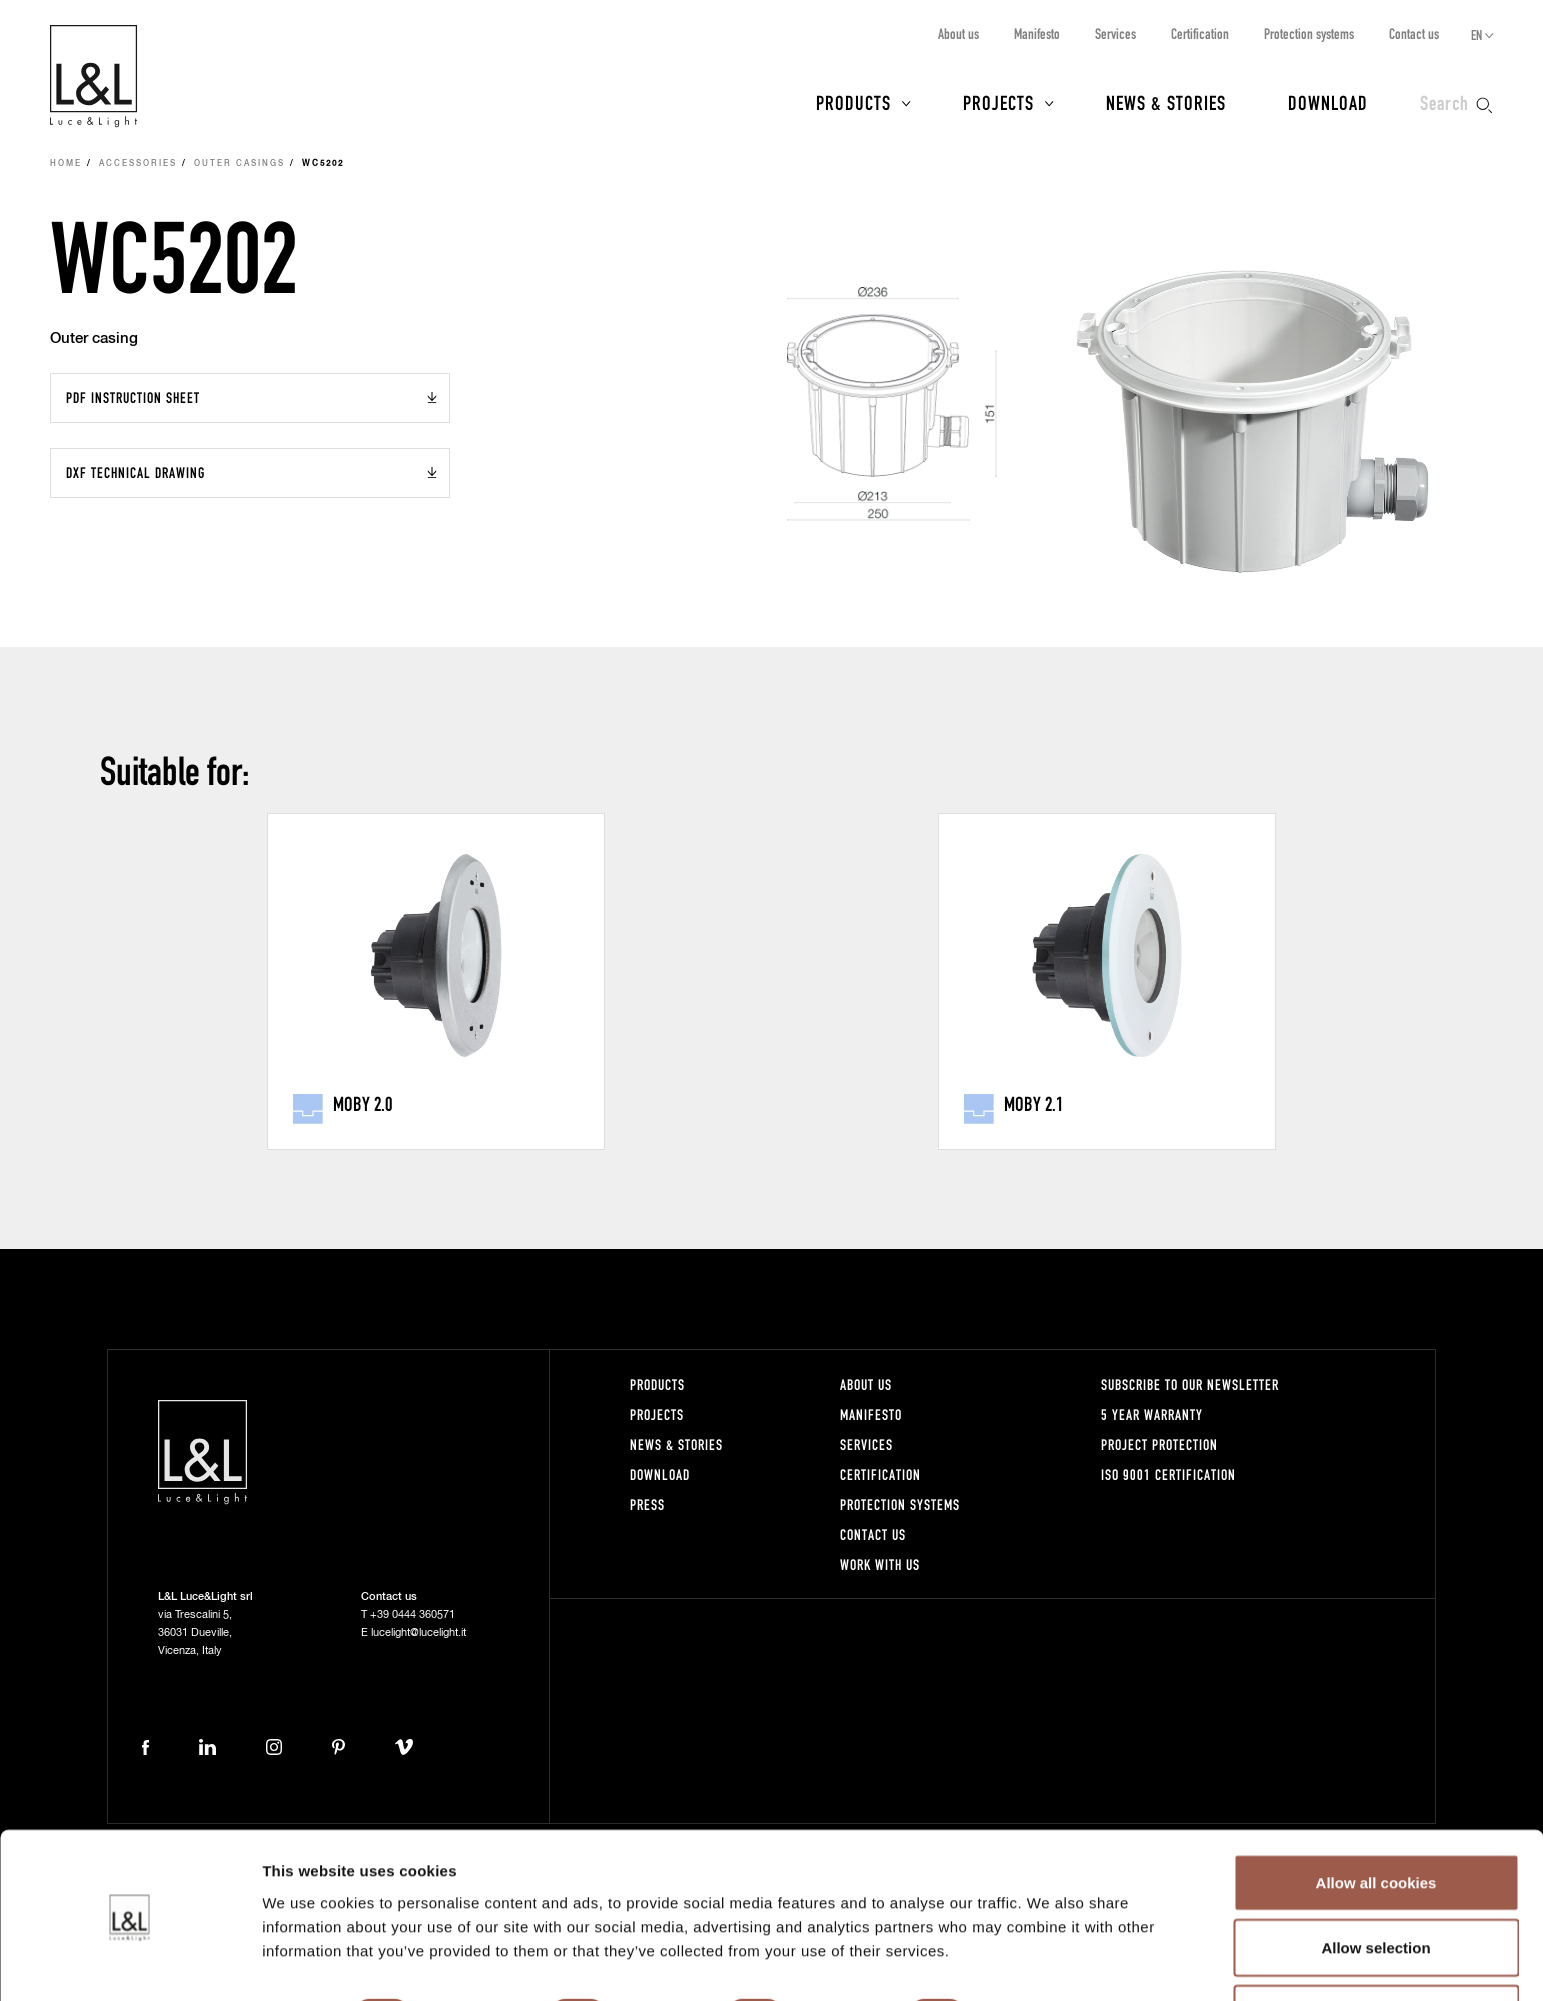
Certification (1200, 33)
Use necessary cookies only (1376, 1947)
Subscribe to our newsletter (1190, 1384)
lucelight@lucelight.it (418, 1632)
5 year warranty (1152, 1414)
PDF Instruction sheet (133, 397)
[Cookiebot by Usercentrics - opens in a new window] (129, 1962)
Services (1115, 33)
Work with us (880, 1564)
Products (853, 102)
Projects (998, 102)
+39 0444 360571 (412, 1614)
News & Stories (1166, 102)
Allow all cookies (1376, 1816)
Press (647, 1504)
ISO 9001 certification (1168, 1474)
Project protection (1159, 1444)
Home (66, 164)
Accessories (138, 164)
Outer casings (239, 164)
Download (1328, 102)
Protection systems (1309, 33)
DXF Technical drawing (135, 472)
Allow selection (1375, 1882)
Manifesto (1037, 33)
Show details (1049, 1949)
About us (958, 33)
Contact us (1414, 33)
